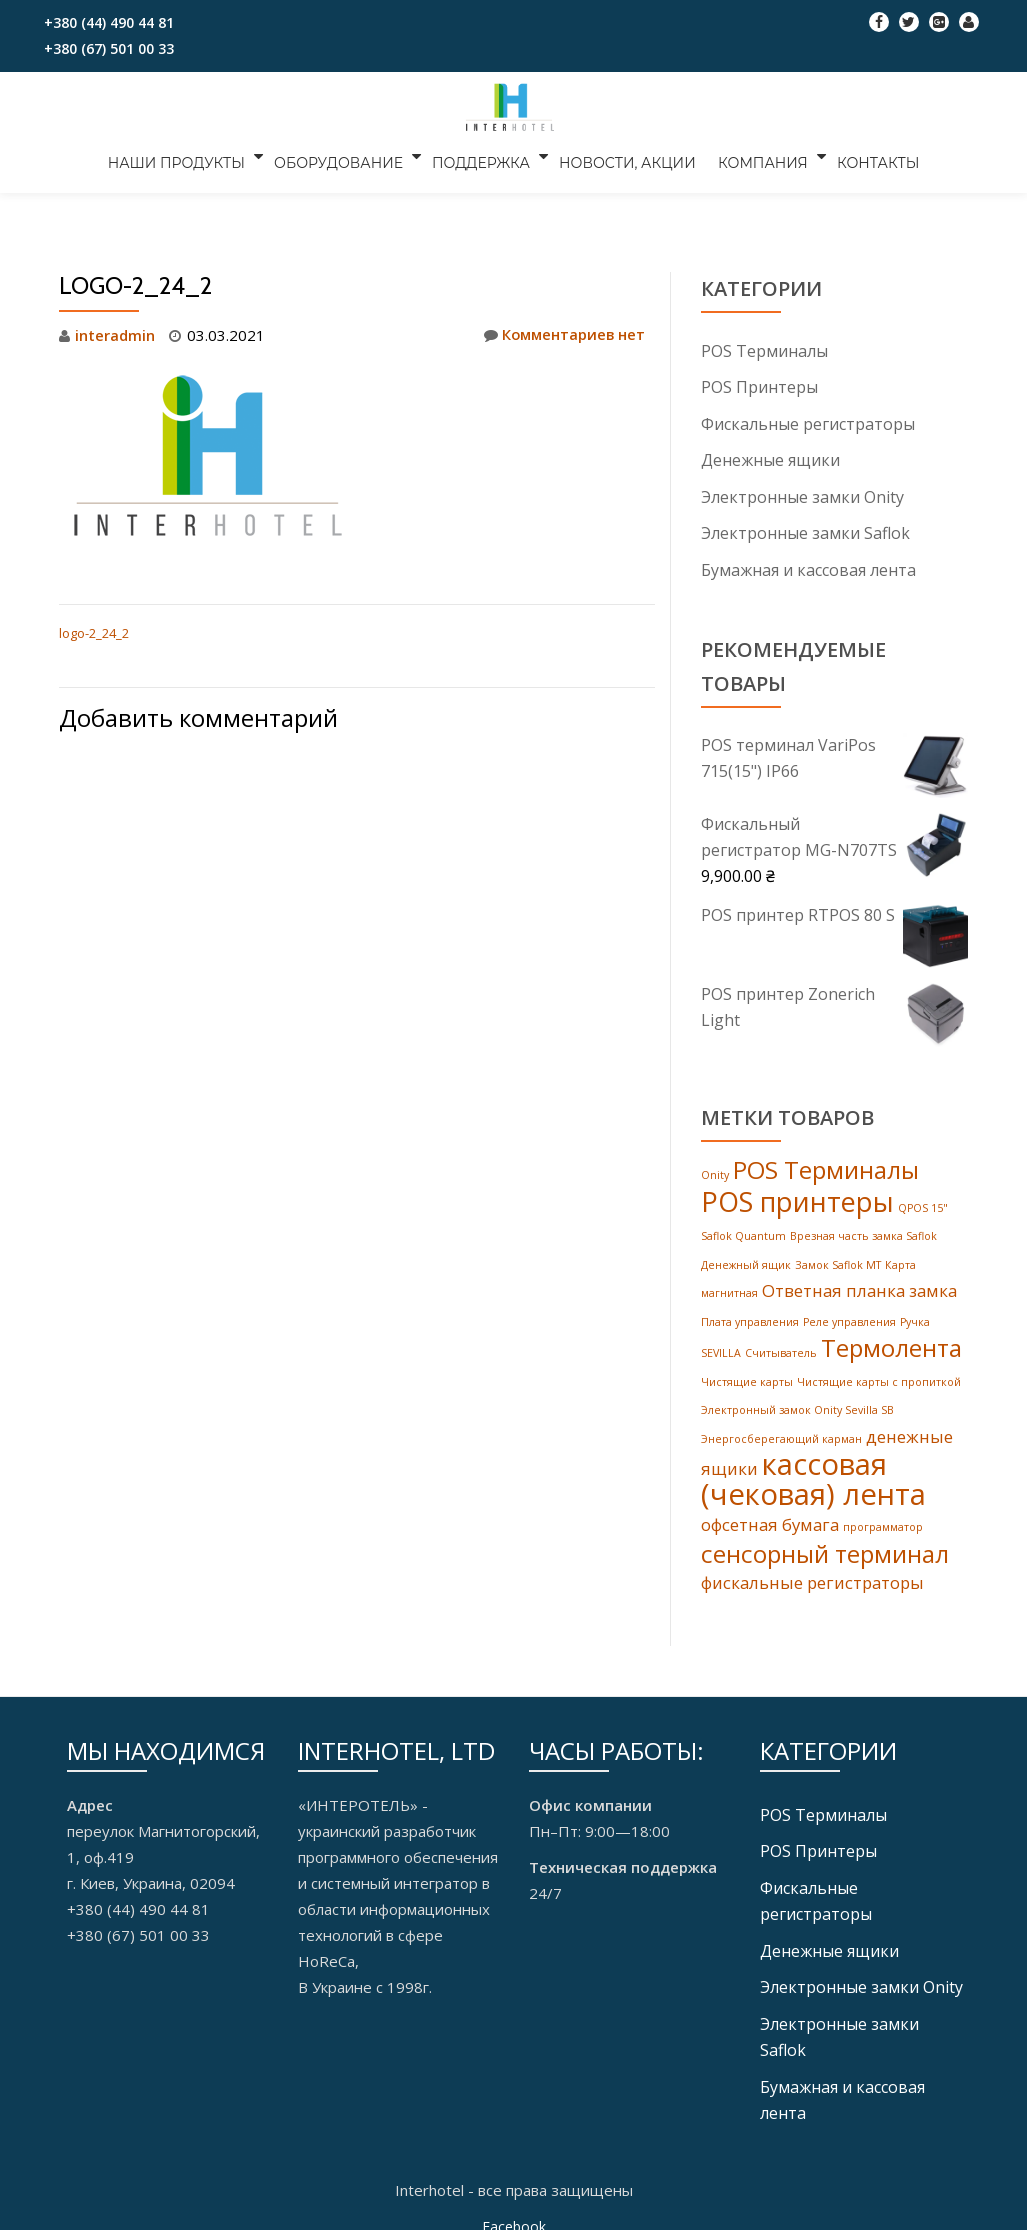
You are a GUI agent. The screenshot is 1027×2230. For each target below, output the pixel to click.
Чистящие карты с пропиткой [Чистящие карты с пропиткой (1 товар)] (879, 1376)
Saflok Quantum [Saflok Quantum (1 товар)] (743, 1233)
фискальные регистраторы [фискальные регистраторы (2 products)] (812, 1576)
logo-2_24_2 (94, 633)
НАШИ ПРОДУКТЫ (185, 156)
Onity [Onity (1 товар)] (715, 1173)
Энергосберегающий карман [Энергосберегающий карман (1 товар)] (781, 1432)
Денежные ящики (770, 459)
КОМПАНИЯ (757, 156)
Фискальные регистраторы (808, 423)
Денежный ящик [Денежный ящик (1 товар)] (746, 1261)
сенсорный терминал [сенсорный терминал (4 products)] (825, 1547)
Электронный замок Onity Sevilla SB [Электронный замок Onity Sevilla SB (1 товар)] (797, 1404)
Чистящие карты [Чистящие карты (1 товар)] (747, 1376)
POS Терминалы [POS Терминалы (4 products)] (826, 1167)
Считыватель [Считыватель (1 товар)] (781, 1348)
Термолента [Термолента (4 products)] (891, 1342)
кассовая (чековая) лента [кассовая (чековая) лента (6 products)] (813, 1473)
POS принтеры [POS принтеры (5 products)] (797, 1198)
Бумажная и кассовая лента (808, 567)
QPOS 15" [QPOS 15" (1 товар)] (923, 1205)
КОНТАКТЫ (869, 156)
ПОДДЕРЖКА (484, 156)
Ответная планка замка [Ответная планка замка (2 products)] (859, 1286)
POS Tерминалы (764, 351)
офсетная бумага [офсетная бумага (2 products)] (770, 1519)
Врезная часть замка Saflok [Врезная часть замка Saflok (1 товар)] (863, 1233)
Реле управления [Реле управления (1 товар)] (849, 1317)
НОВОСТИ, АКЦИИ (627, 156)
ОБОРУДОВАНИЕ (344, 156)
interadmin (115, 335)
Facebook (514, 2215)
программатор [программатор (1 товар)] (883, 1522)
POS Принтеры (759, 387)
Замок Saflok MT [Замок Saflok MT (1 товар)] (838, 1261)
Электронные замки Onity (802, 495)
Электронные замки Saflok (805, 531)
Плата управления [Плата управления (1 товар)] (750, 1317)
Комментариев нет (562, 335)
